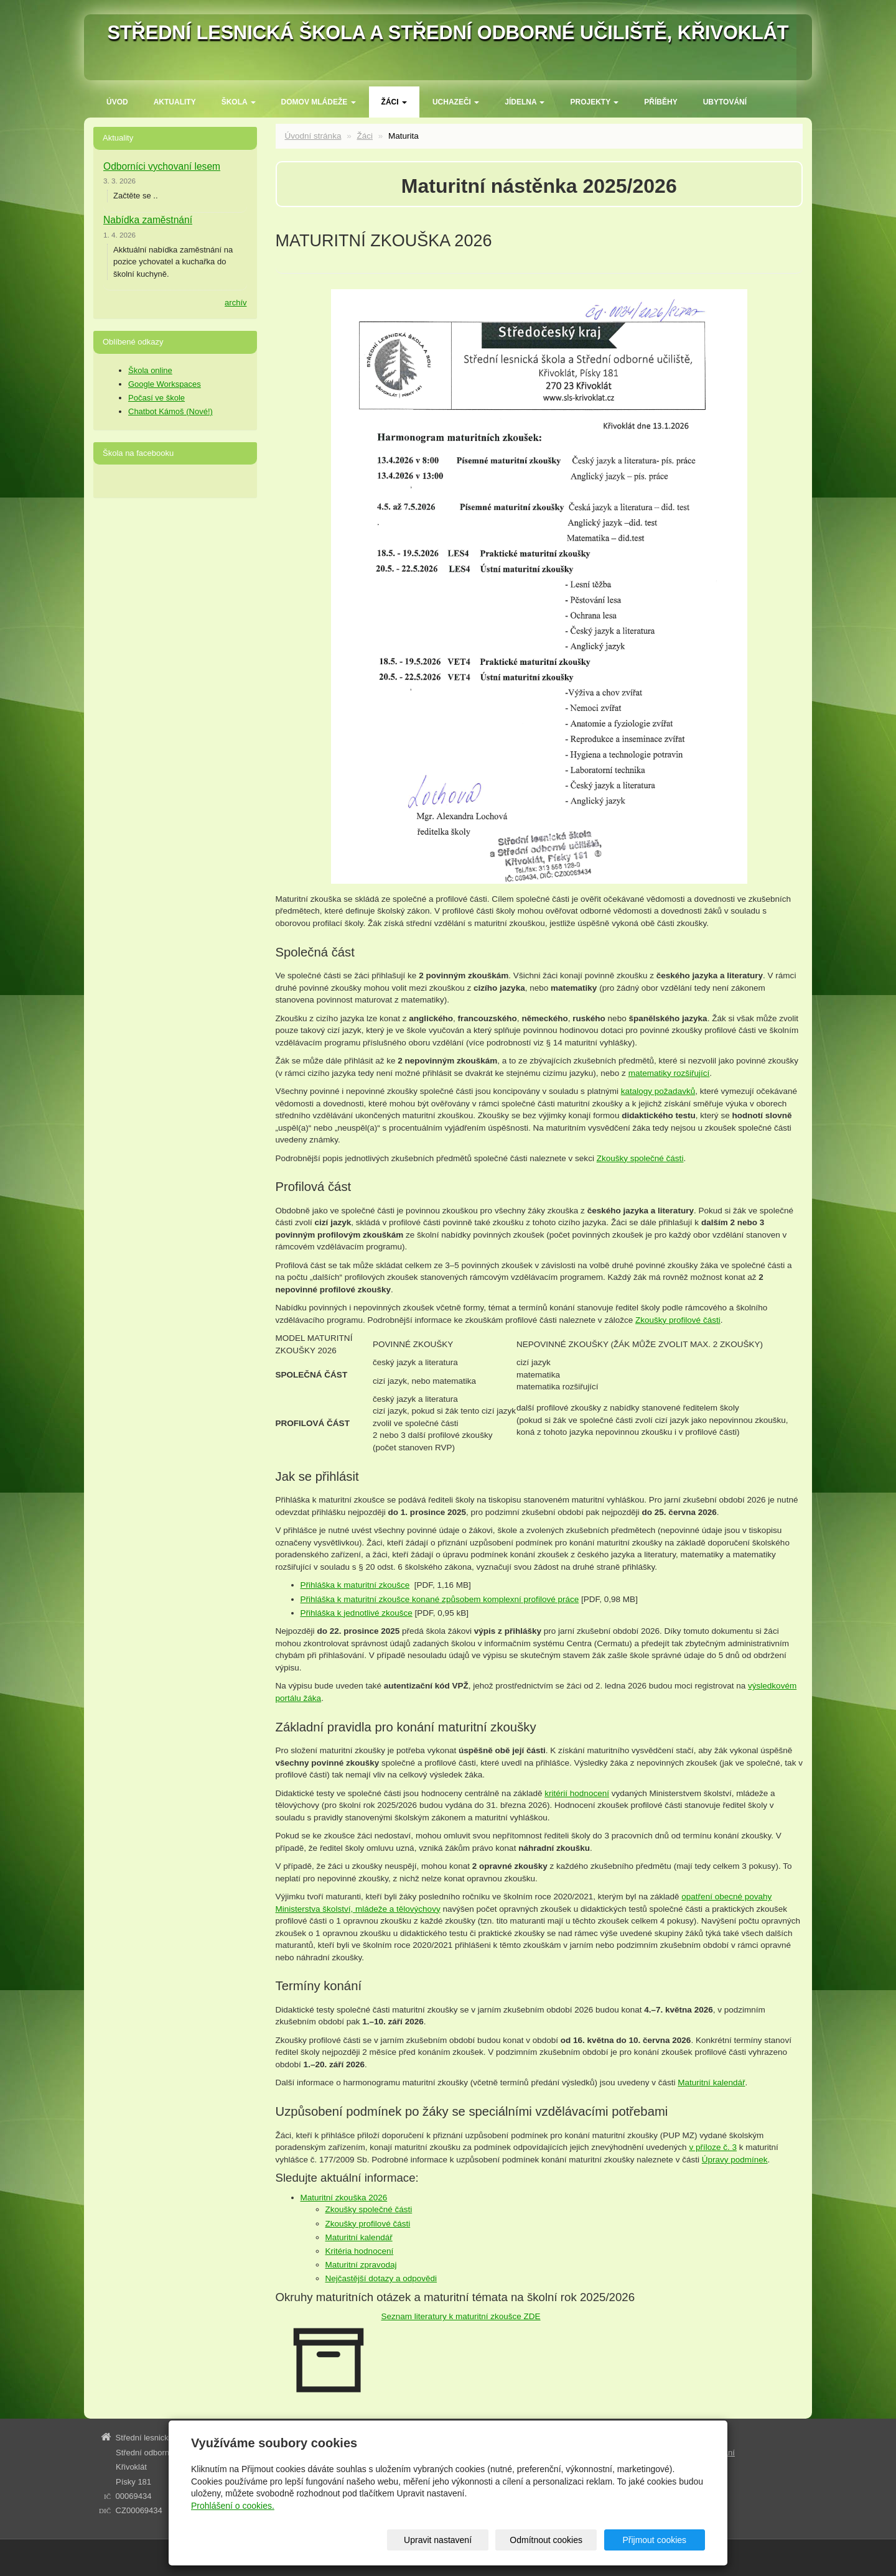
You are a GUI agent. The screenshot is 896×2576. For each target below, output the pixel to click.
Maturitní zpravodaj (361, 2264)
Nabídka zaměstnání (147, 220)
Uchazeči (455, 102)
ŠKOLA (239, 102)
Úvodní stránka (313, 136)
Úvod (117, 102)
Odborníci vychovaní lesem (161, 166)
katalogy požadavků (658, 1091)
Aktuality (175, 102)
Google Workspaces (164, 384)
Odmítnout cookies (555, 2540)
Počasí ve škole (156, 397)
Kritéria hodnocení (359, 2251)
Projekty (594, 102)
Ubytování (725, 102)
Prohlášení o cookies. (232, 2506)
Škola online (150, 370)
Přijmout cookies (657, 2540)
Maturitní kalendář (711, 2082)
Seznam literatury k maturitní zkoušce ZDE (461, 2316)
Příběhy (660, 102)
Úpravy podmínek (735, 2159)
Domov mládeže (318, 102)
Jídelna (524, 102)
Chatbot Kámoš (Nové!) (170, 411)
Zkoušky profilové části (678, 1320)
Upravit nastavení (453, 2540)
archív (235, 302)
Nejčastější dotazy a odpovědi (381, 2278)
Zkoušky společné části (640, 1158)
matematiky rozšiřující (669, 1073)
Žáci (394, 102)
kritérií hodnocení (576, 1793)
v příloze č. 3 (713, 2147)
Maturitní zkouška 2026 (344, 2197)
